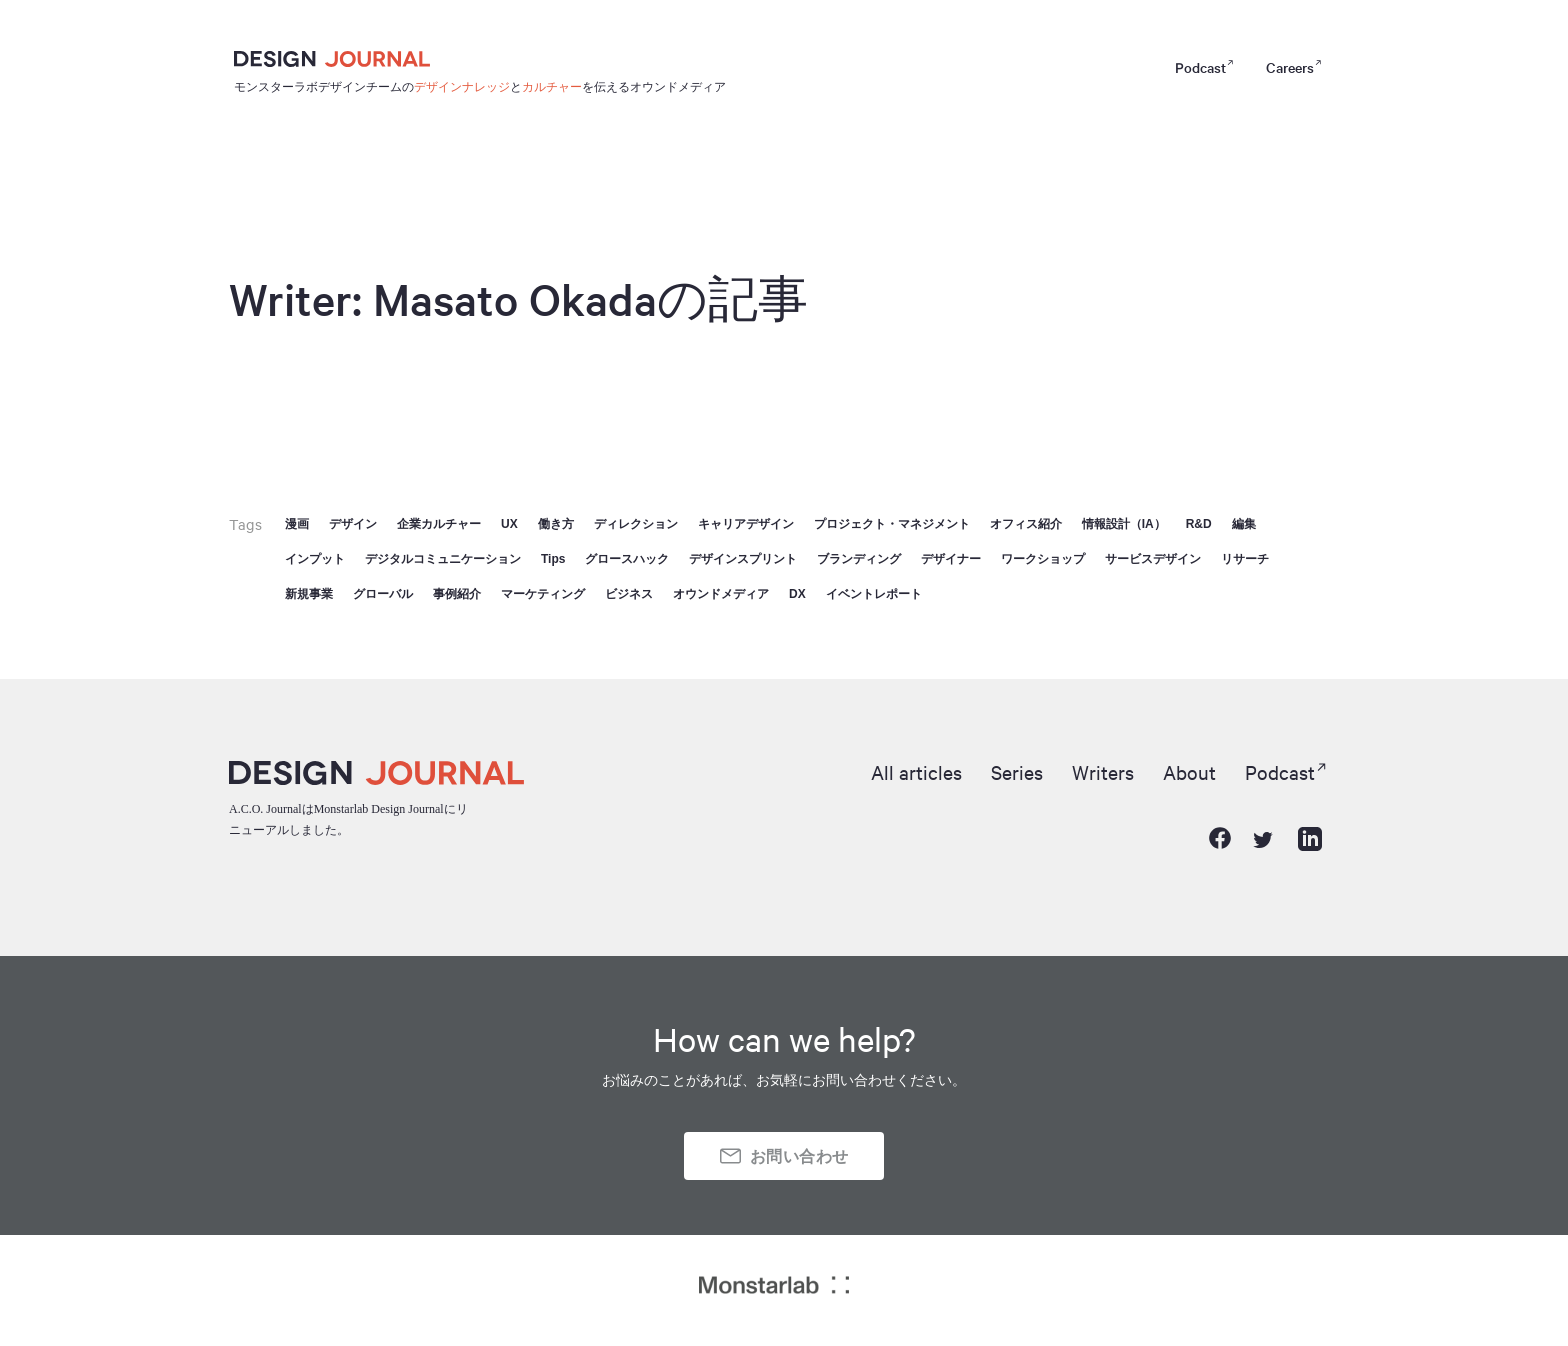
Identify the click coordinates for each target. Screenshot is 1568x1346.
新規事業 (309, 594)
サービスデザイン (1153, 559)
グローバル (383, 594)
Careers (1290, 67)
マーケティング (543, 594)
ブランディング (859, 559)
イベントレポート (874, 594)
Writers (1090, 771)
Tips (553, 559)
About (1181, 771)
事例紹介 (457, 594)
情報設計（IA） (1124, 524)
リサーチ (1245, 559)
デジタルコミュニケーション (443, 559)
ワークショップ (1043, 559)
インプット (315, 559)
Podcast (1200, 67)
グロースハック (627, 559)
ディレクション (636, 524)
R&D (1199, 524)
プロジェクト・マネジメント (892, 524)
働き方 (556, 524)
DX (797, 594)
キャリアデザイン (746, 524)
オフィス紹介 (1026, 524)
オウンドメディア (721, 594)
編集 (1244, 524)
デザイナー (951, 559)
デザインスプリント (743, 559)
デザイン (353, 524)
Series (998, 771)
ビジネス (629, 594)
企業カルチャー (439, 524)
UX (509, 524)
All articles (892, 771)
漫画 (297, 524)
